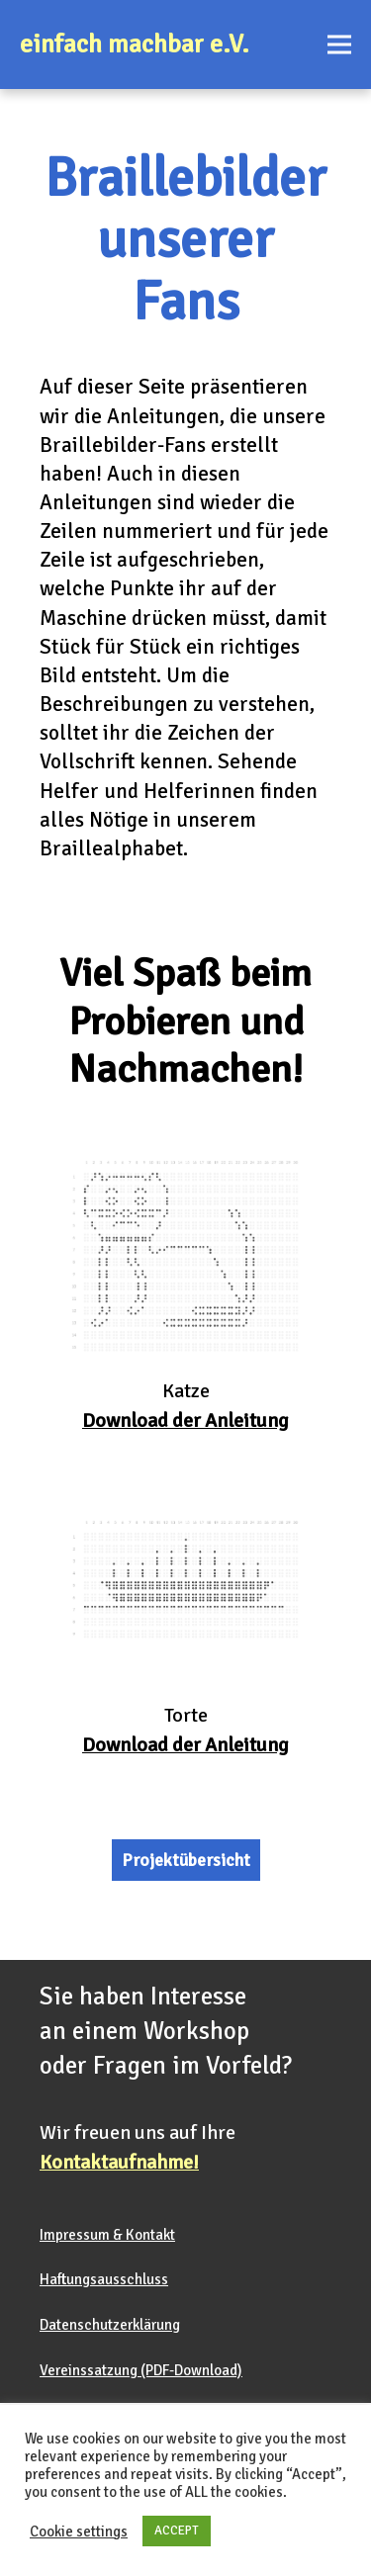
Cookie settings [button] (79, 2531)
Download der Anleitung (185, 1744)
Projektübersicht (186, 1860)
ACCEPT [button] (176, 2530)
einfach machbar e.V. (134, 44)
